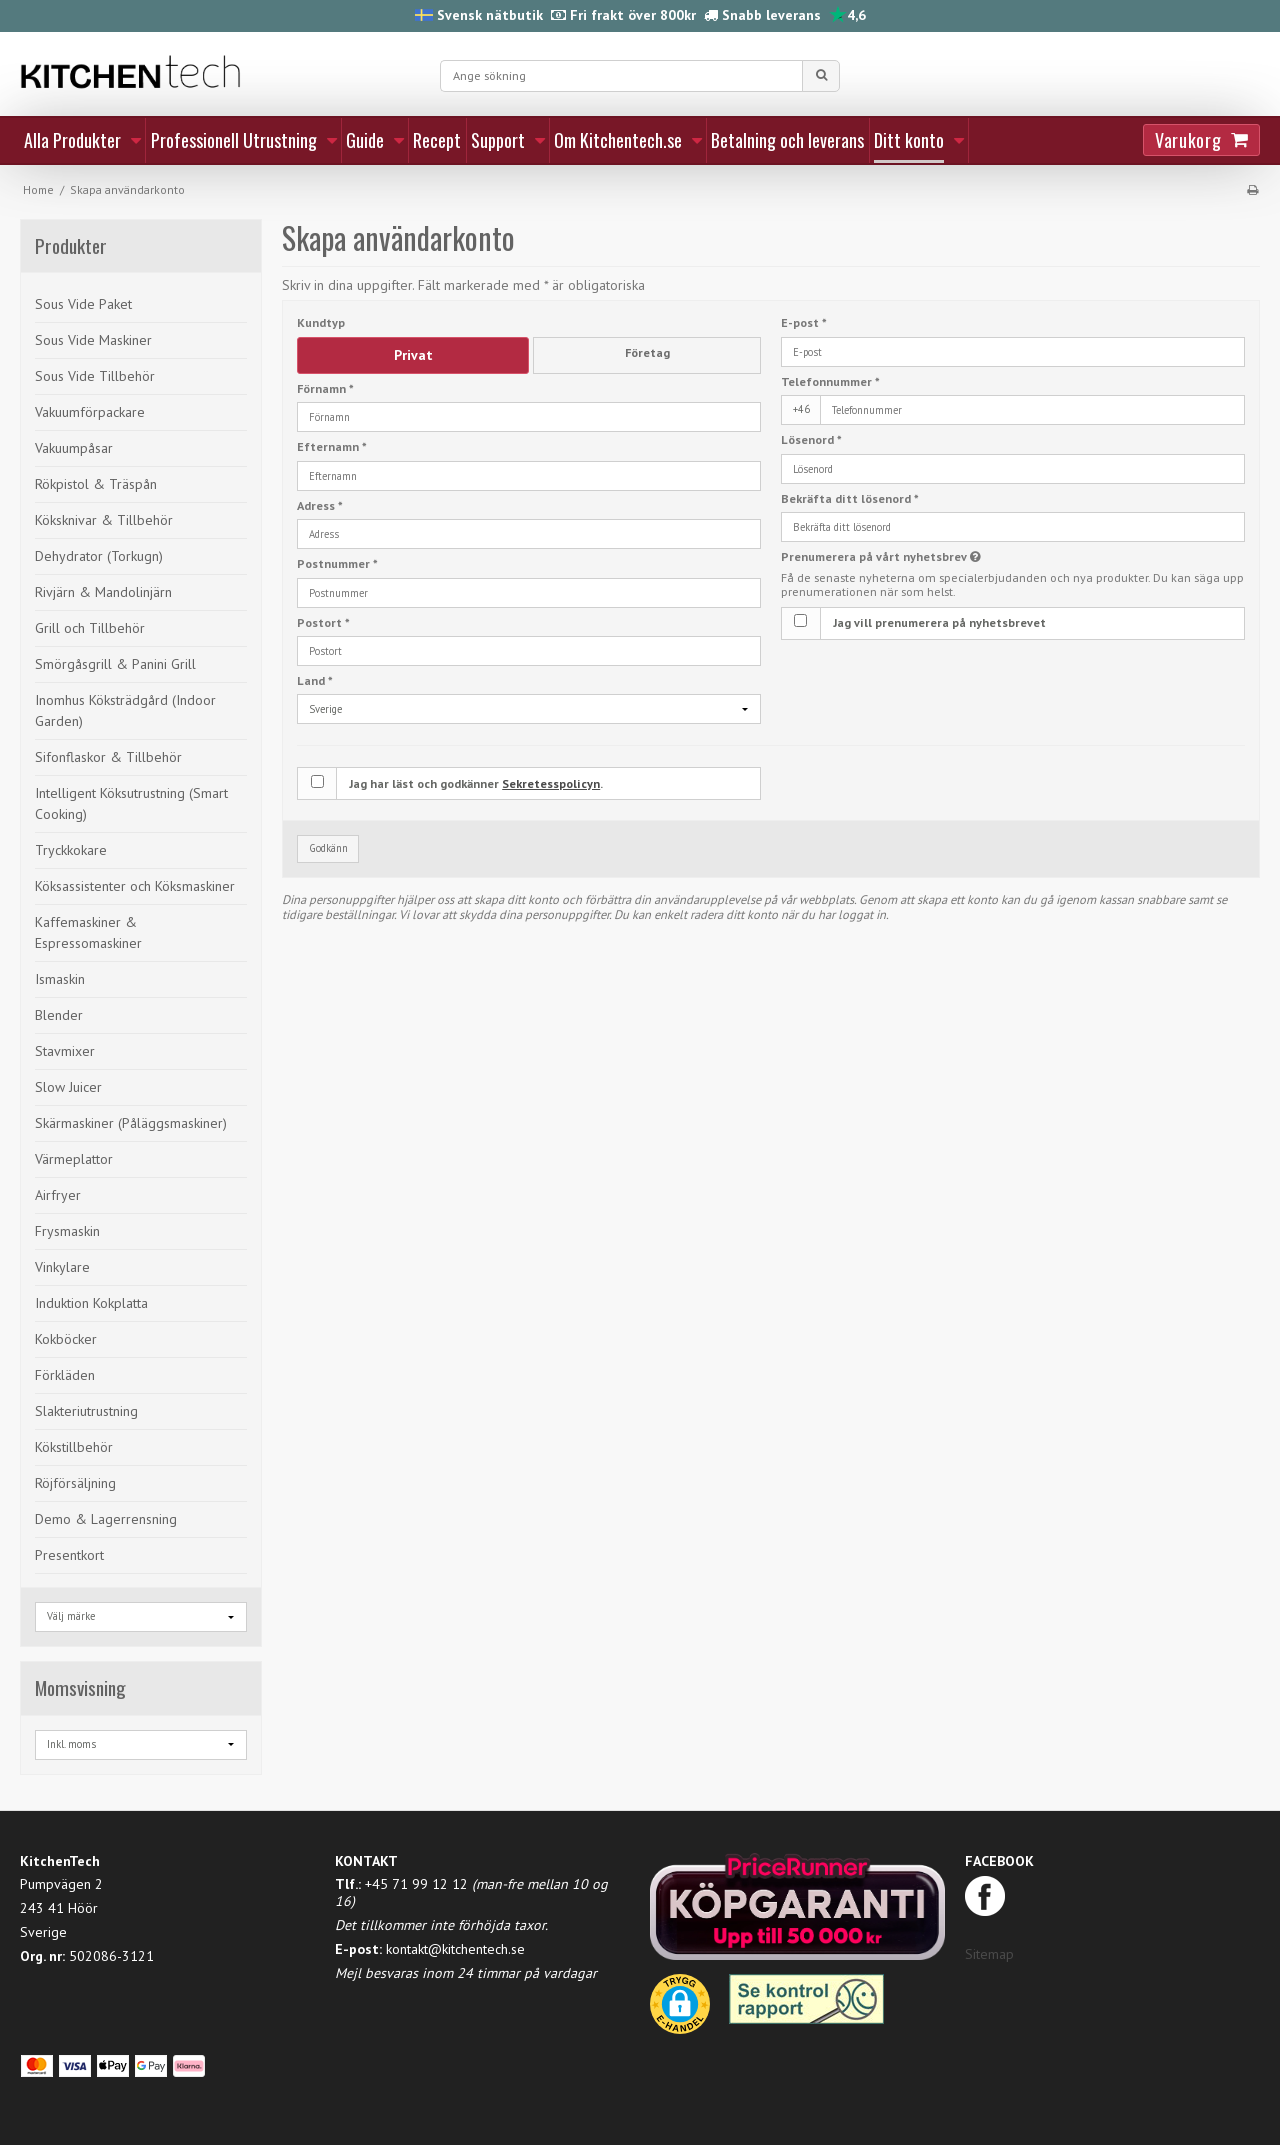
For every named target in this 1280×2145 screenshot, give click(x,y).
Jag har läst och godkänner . (476, 783)
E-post (804, 322)
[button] (680, 2011)
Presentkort (69, 1555)
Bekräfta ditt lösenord (850, 498)
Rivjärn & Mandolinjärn (103, 592)
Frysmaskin (67, 1231)
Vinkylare (62, 1267)
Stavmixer (65, 1051)
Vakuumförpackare (90, 412)
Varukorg (1188, 140)
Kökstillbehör (74, 1447)
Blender (59, 1015)
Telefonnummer (830, 381)
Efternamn (332, 446)
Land (315, 680)
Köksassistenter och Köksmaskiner (135, 886)
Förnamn (325, 388)
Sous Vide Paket (83, 304)
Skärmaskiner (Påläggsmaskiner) (131, 1123)
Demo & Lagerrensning (106, 1519)
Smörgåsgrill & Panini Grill (115, 664)
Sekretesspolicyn (551, 783)
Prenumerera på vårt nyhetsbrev (952, 556)
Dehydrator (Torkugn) (99, 556)
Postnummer (337, 563)
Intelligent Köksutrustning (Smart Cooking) (131, 803)
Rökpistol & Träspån (96, 484)
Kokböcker (66, 1339)
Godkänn (328, 848)
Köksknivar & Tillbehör (104, 520)
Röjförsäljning (75, 1483)
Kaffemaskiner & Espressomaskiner (88, 932)
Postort (323, 622)
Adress (320, 505)
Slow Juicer (68, 1087)
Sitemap (989, 1954)
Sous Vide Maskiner (93, 340)
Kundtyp (321, 322)
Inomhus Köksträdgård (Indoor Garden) (125, 710)
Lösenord (811, 439)
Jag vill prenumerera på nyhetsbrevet (939, 622)
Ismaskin (60, 979)
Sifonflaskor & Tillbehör (108, 757)
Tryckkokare (71, 850)
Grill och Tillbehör (90, 628)
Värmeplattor (74, 1159)
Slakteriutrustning (86, 1411)
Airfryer (58, 1195)
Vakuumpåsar (74, 448)
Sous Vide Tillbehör (95, 376)
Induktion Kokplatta (91, 1303)
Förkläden (65, 1375)
